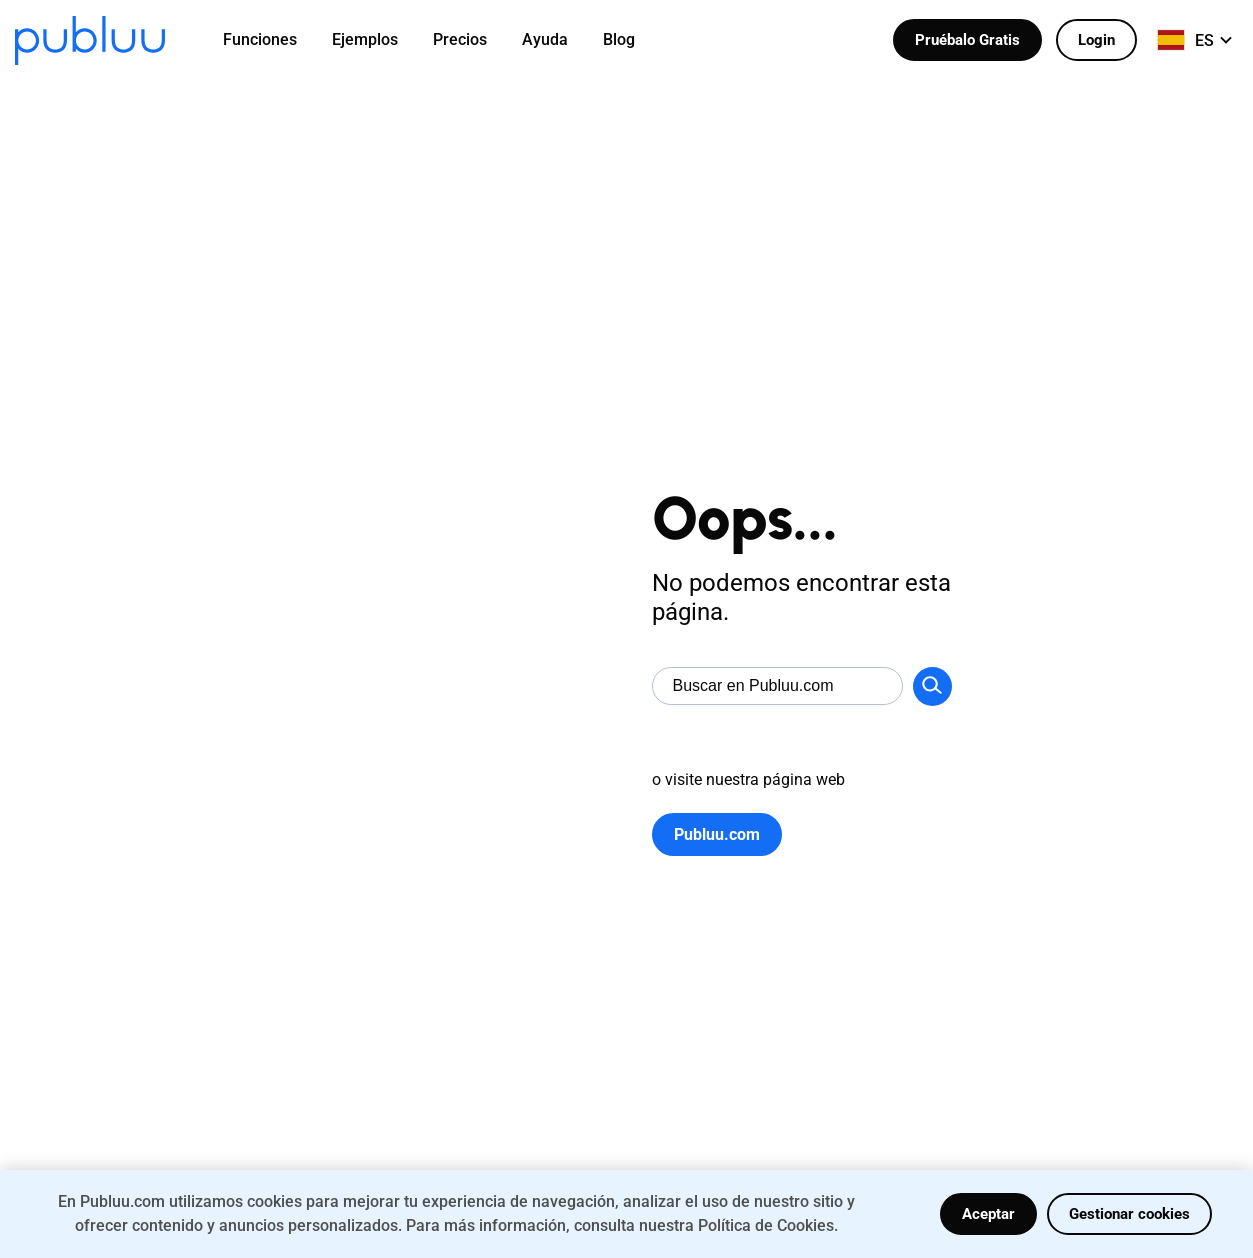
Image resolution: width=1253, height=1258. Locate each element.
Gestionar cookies (1129, 1214)
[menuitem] (272, 40)
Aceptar (988, 1214)
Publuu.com (717, 834)
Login (1096, 40)
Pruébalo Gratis (967, 40)
